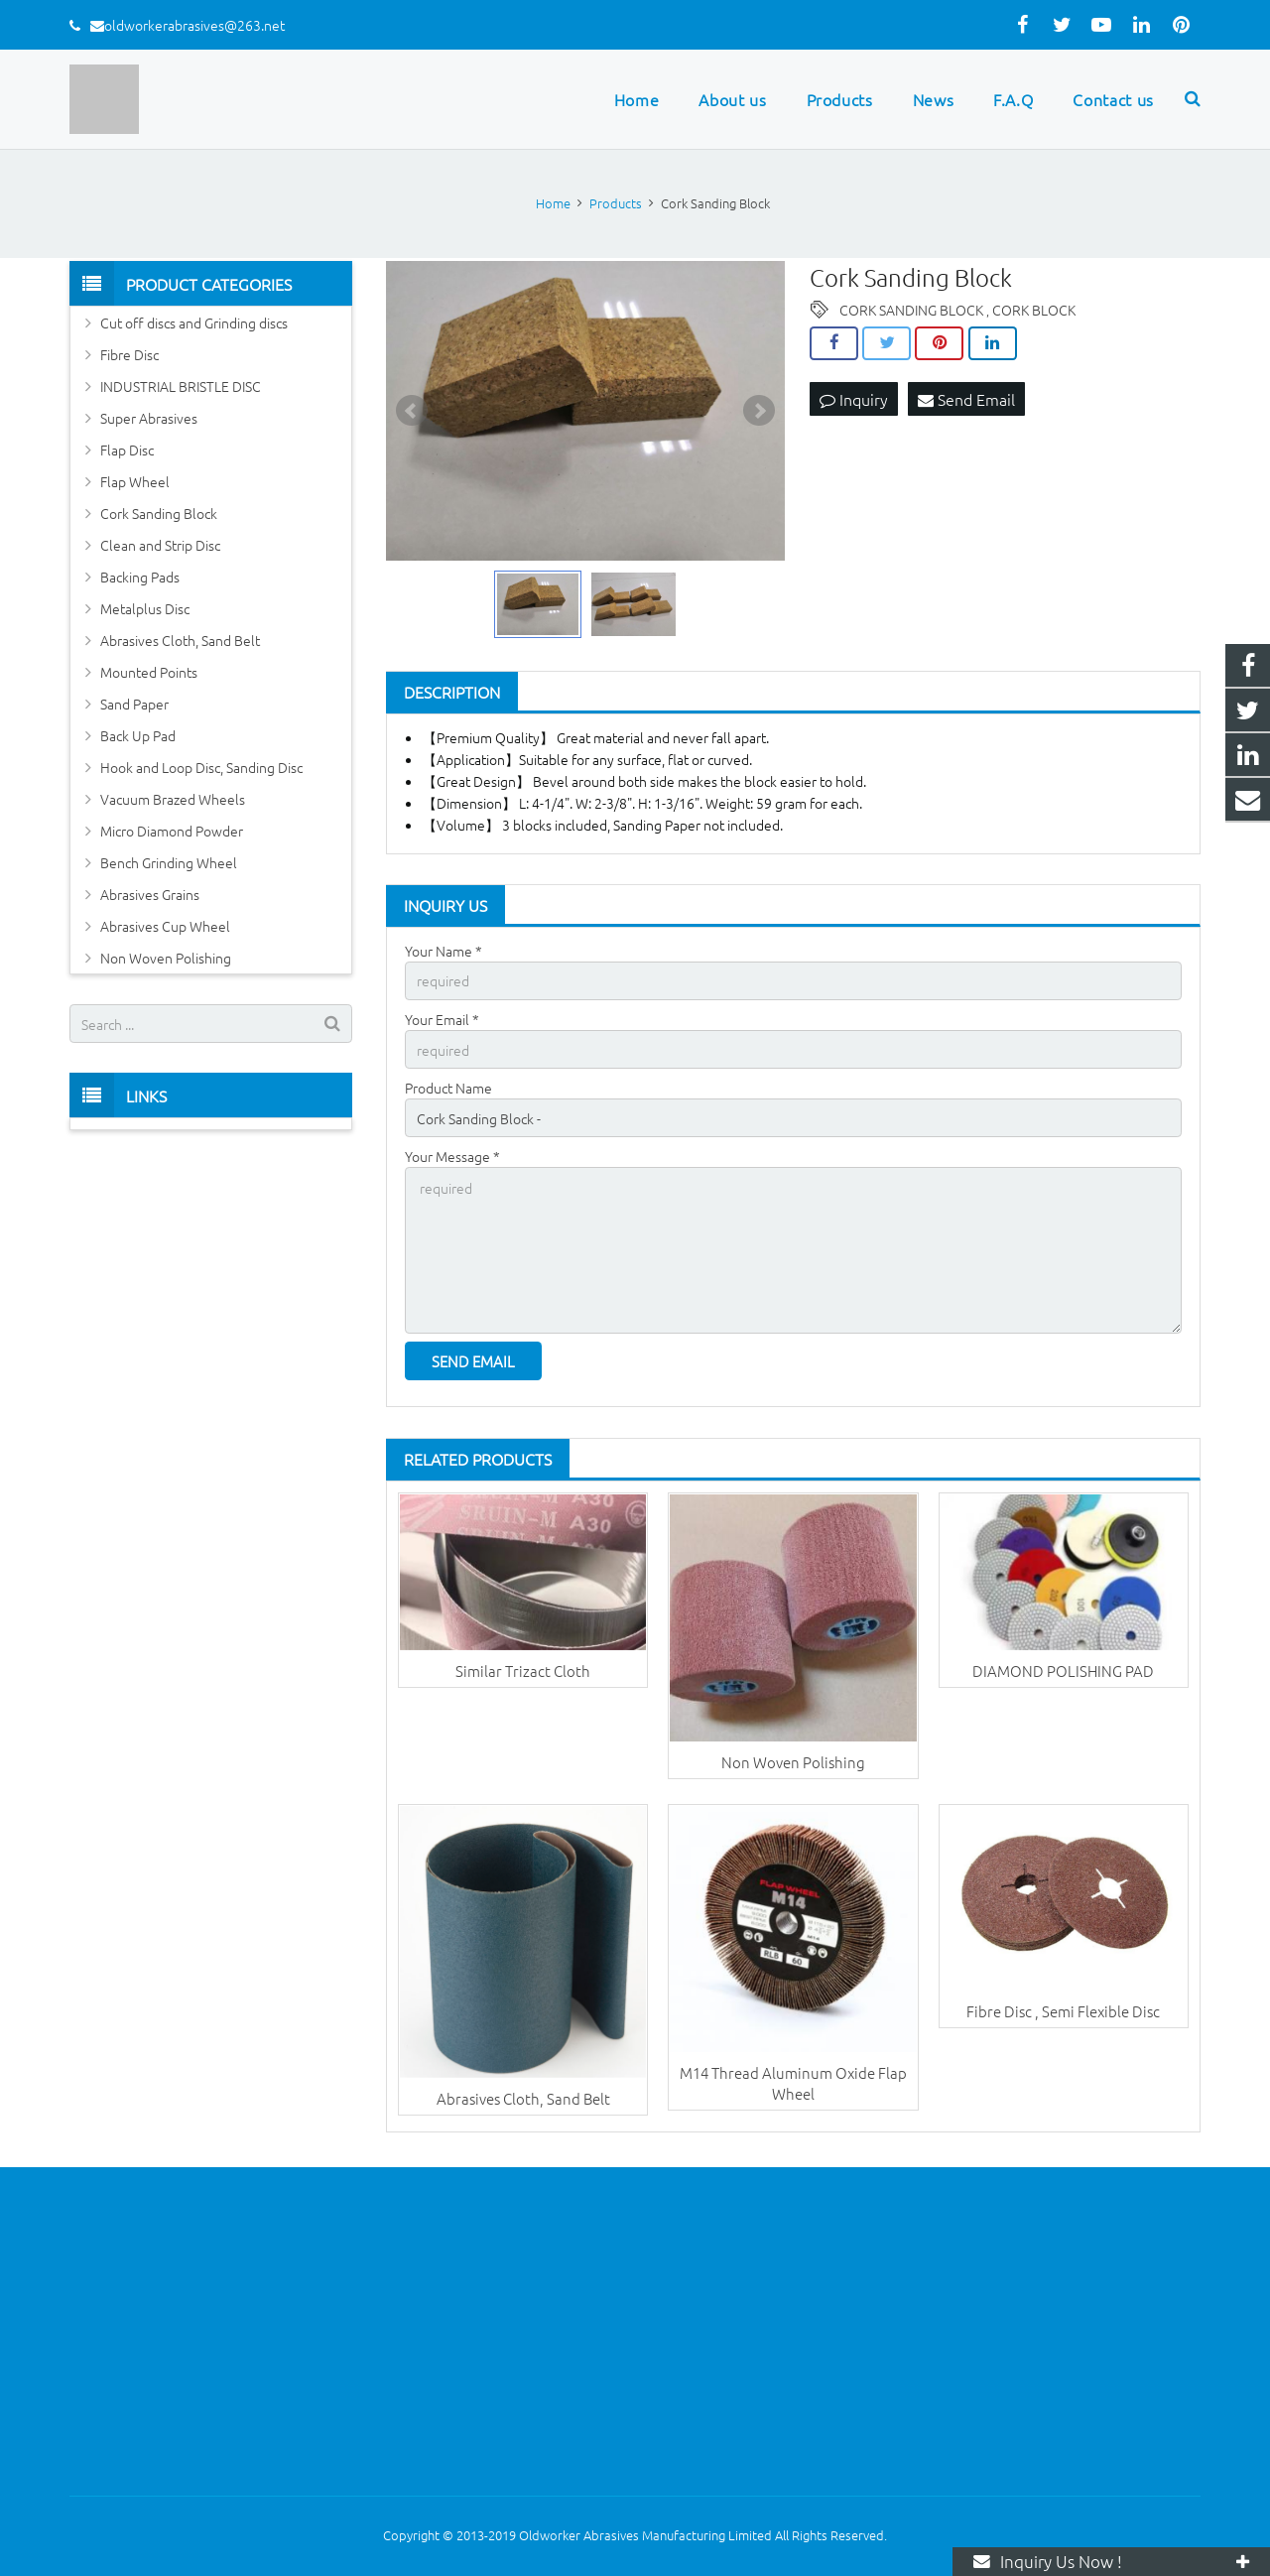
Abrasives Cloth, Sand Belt (523, 2098)
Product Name (448, 1087)
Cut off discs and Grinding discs (194, 322)
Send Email (966, 399)
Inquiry (854, 399)
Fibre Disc (129, 354)
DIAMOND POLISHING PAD (1063, 1670)
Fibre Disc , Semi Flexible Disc (1063, 2010)
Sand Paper (134, 703)
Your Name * (443, 951)
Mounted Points (148, 672)
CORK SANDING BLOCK (911, 310)
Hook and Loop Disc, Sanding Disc (201, 767)
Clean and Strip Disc (160, 545)
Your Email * (442, 1019)
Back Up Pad (138, 735)
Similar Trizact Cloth (522, 1670)
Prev (412, 411)
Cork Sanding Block (158, 513)
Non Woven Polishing (793, 1761)
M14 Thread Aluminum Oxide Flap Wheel (793, 2083)
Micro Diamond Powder (171, 830)
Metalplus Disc (145, 608)
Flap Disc (127, 449)
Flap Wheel (135, 481)
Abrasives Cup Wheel (165, 926)
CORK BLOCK (1034, 310)
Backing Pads (140, 576)
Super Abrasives (148, 418)
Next (759, 411)
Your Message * (452, 1156)
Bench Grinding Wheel (168, 862)
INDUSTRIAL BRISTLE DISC (180, 386)
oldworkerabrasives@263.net (194, 25)
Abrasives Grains (149, 894)
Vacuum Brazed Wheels (172, 799)
